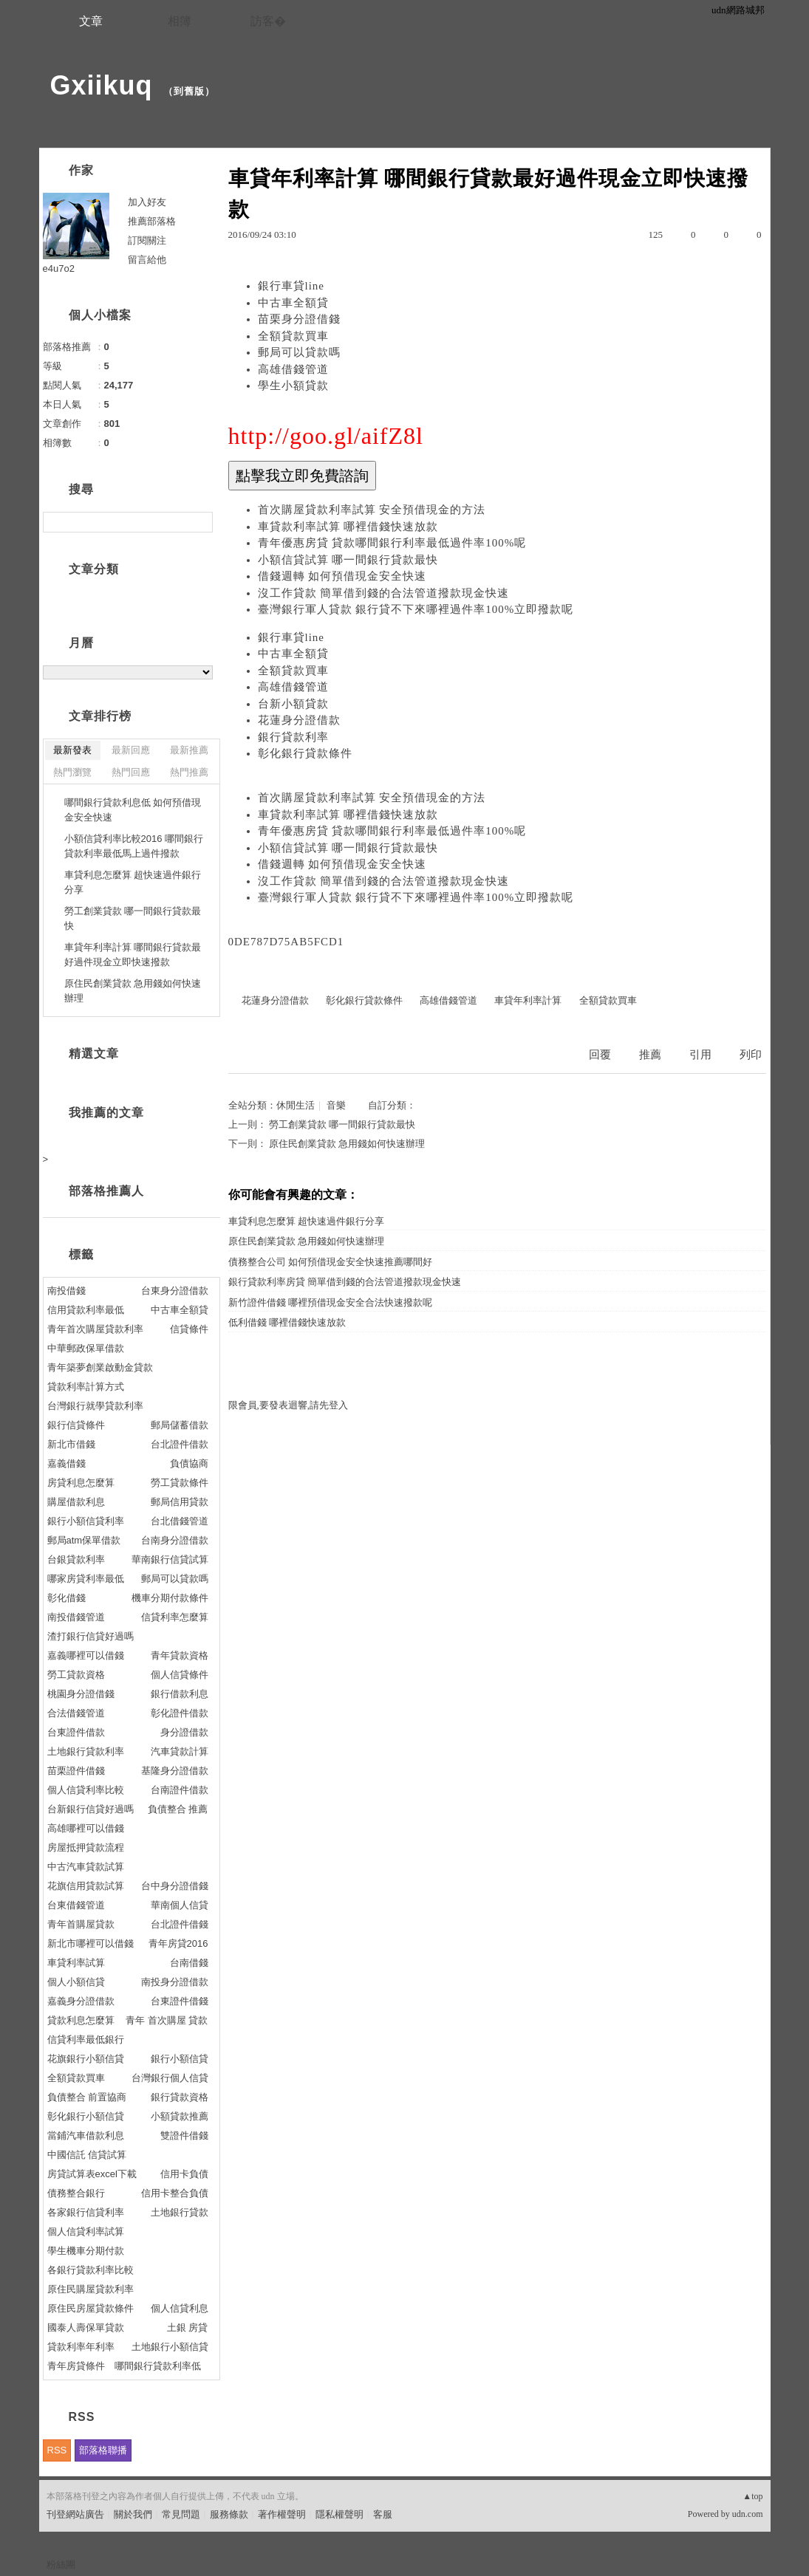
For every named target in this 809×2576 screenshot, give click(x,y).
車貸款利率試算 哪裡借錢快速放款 (348, 526)
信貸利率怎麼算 (174, 1617)
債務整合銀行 (76, 2193)
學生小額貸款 (293, 385)
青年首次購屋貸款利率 (95, 1329)
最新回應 (131, 750)
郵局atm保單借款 (84, 1540)
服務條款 (229, 2514)
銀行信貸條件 (76, 1425)
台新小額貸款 (293, 704)
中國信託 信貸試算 (87, 2154)
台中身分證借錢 (174, 1885)
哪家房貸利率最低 (85, 1578)
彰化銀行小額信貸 (85, 2116)
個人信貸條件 (179, 1674)
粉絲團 (61, 2564)
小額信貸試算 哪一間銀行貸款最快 (348, 560)
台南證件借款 (179, 1789)
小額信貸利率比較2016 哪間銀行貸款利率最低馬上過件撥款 (134, 846)
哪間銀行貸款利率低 (158, 2365)
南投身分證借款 (174, 1981)
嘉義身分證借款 (81, 2001)
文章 (91, 21)
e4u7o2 (59, 268)
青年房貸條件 (76, 2365)
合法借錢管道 (76, 1713)
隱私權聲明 (339, 2514)
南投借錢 (66, 1290)
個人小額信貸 (76, 1981)
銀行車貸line (291, 286)
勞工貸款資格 (76, 1674)
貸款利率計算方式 (85, 1386)
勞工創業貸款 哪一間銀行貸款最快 (342, 1124)
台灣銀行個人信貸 (170, 2077)
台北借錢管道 (179, 1521)
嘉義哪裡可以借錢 (85, 1655)
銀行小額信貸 (179, 2058)
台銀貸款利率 (76, 1559)
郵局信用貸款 (179, 1501)
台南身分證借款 (174, 1540)
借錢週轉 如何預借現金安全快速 (342, 576)
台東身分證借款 (174, 1290)
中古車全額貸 (293, 303)
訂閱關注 (147, 240)
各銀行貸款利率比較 (90, 2269)
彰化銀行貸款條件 (305, 753)
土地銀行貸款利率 (85, 1751)
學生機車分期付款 (85, 2250)
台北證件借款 (179, 1444)
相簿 (179, 21)
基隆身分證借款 (174, 1770)
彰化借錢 (66, 1597)
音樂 (336, 1105)
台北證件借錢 (179, 1924)
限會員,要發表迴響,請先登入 (288, 1405)
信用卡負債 (184, 2173)
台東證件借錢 (179, 2001)
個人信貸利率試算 (85, 2231)
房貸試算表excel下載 (92, 2173)
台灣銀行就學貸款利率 (95, 1405)
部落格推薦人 (106, 1191)
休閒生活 (295, 1105)
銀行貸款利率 (293, 737)
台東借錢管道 (76, 1905)
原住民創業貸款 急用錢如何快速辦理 (347, 1143)
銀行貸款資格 (179, 2097)
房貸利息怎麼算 (81, 1482)
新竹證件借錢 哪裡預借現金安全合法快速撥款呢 (330, 1302)
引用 (700, 1055)
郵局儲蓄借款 (179, 1425)
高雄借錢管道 (293, 369)
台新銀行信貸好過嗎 (90, 1809)
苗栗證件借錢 (76, 1770)
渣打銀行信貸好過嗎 (90, 1636)
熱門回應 (131, 772)
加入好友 (147, 202)
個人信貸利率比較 (85, 1789)
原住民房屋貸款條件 (90, 2308)
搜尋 (200, 522)
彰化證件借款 (179, 1713)
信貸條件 (189, 1329)
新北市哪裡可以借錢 (90, 1943)
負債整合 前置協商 (87, 2097)
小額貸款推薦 (179, 2116)
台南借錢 (189, 1962)
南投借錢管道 (76, 1617)
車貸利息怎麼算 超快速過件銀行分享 (306, 1221)
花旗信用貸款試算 (85, 1885)
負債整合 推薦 (178, 1809)
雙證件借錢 (184, 2135)
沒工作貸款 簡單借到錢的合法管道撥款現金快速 (384, 593)
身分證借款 (184, 1732)
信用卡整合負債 (174, 2193)
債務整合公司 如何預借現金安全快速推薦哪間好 (330, 1261)
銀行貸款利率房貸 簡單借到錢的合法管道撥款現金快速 (344, 1281)
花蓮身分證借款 (299, 720)
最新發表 (72, 750)
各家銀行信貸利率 (85, 2212)
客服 (382, 2514)
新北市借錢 (71, 1444)
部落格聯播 (103, 2450)
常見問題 (181, 2514)
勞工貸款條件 (179, 1482)
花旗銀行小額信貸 (85, 2058)
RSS (57, 2450)
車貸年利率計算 (527, 1000)
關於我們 (133, 2514)
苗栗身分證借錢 (299, 319)
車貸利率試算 (76, 1962)
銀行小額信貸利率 (85, 1521)
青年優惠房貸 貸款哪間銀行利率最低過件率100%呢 (392, 543)
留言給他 (147, 259)
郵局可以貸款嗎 (299, 352)
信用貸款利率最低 (85, 1309)
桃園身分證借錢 (81, 1693)
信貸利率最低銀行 (85, 2039)
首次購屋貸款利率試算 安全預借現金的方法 (372, 509)
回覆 (600, 1055)
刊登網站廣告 (75, 2514)
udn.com (747, 2514)
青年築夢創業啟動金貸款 (100, 1367)
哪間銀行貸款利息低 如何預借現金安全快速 (133, 810)
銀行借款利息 (179, 1693)
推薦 (650, 1055)
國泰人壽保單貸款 (85, 2327)
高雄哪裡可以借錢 (85, 1828)
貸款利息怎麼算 (81, 2020)
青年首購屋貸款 (81, 1924)
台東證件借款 (76, 1732)
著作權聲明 (282, 2514)
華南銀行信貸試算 (170, 1559)
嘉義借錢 (66, 1463)
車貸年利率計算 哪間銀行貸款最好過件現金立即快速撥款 (133, 954)
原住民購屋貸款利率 (90, 2289)
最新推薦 (189, 750)
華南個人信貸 (179, 1905)
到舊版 (189, 91)
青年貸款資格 (179, 1655)
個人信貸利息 (179, 2308)
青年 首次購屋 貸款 (167, 2020)
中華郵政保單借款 (85, 1348)
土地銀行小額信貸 (170, 2346)
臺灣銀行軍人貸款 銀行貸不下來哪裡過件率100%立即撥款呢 (416, 609)
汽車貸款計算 (179, 1751)
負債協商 (189, 1463)
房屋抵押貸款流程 (85, 1847)
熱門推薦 (189, 772)
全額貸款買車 (293, 336)
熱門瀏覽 (72, 772)
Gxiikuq (101, 85)
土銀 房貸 (187, 2327)
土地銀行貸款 (179, 2212)
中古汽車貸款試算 (85, 1866)
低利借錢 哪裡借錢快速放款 (287, 1322)
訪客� (268, 21)
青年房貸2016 (178, 1943)
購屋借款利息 (76, 1501)
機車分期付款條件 (170, 1597)
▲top (752, 2496)
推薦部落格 (152, 221)
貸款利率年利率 (81, 2346)
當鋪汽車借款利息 (85, 2135)
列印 (751, 1055)
